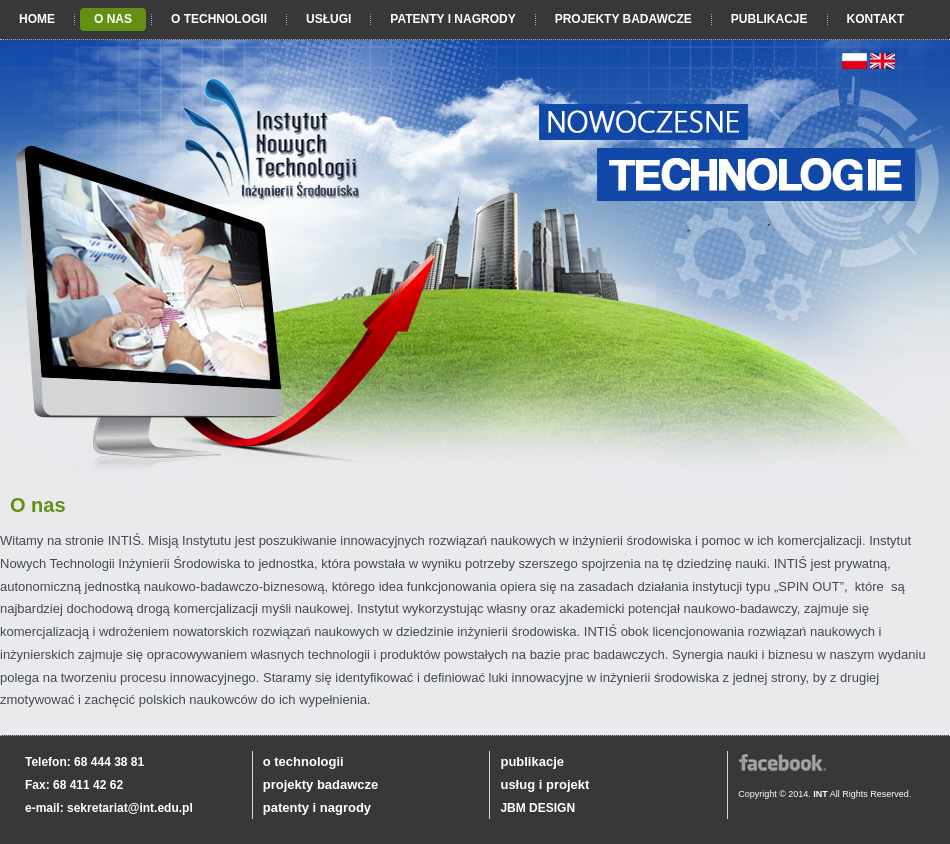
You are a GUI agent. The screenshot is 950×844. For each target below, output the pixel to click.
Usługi (328, 19)
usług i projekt (544, 784)
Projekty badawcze (623, 19)
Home (37, 19)
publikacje (532, 761)
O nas (113, 19)
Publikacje (769, 19)
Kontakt (876, 19)
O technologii (219, 19)
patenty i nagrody (317, 807)
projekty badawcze (321, 784)
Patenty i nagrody (452, 19)
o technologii (303, 761)
